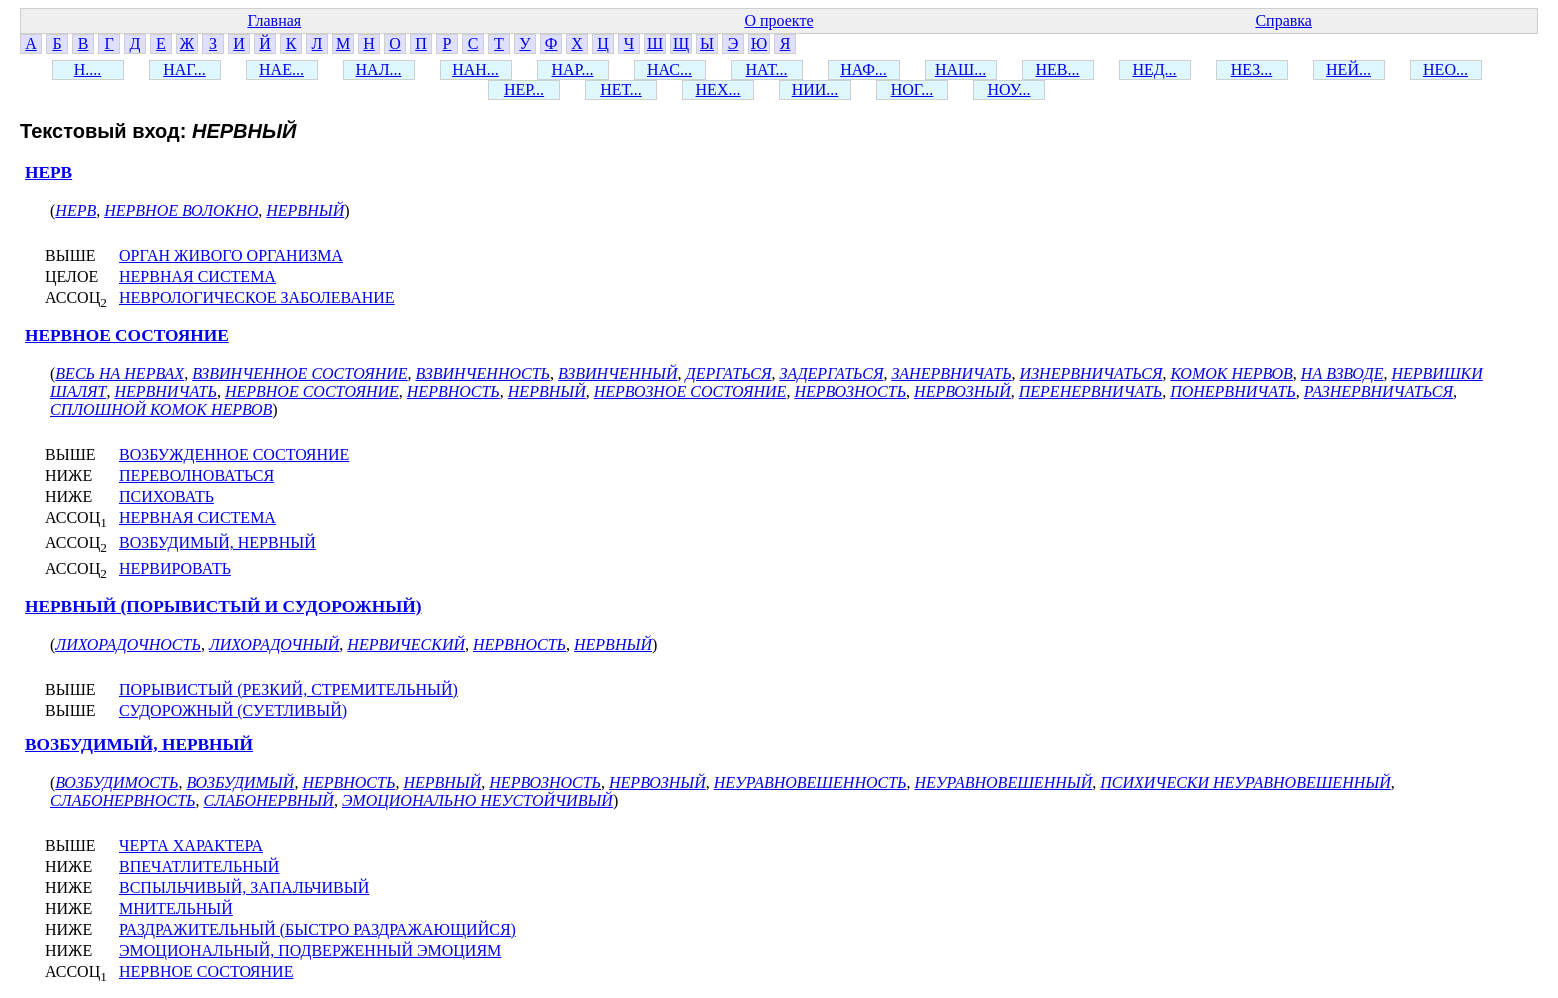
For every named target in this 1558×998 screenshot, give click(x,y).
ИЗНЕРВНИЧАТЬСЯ (1091, 373)
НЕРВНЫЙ (305, 210)
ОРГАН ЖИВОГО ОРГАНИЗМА (231, 255)
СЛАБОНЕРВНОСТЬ (122, 800)
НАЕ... (281, 69)
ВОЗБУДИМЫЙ (240, 782)
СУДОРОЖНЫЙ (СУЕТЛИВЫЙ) (233, 710)
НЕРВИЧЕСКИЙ (406, 644)
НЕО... (1445, 69)
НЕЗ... (1252, 69)
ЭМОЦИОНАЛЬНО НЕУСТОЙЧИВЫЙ (477, 800)
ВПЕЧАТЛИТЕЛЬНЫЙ (199, 866)
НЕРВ (48, 172)
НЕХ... (718, 89)
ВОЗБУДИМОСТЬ (116, 782)
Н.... (88, 69)
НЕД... (1154, 69)
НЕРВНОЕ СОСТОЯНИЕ (127, 335)
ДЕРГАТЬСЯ (728, 373)
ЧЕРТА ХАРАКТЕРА (191, 845)
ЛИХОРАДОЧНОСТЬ (128, 644)
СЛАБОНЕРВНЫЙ (268, 800)
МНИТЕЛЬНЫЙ (176, 908)
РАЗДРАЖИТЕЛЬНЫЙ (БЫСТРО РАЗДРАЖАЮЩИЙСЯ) (317, 929)
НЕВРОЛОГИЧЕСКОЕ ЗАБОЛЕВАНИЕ (257, 297)
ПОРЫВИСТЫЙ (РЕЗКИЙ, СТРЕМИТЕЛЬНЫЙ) (288, 689)
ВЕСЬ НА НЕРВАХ (119, 373)
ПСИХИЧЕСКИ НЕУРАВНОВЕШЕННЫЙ (1245, 782)
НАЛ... (379, 69)
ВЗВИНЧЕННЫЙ (617, 373)
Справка (1283, 20)
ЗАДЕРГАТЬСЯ (831, 373)
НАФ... (863, 69)
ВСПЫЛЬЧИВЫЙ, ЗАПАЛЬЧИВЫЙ (244, 887)
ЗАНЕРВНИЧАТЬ (951, 373)
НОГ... (912, 89)
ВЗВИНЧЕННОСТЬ (483, 373)
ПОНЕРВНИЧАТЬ (1233, 391)
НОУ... (1009, 89)
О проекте (778, 20)
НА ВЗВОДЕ (1342, 373)
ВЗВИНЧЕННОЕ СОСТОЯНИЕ (299, 373)
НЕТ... (621, 89)
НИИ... (815, 89)
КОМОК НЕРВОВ (1231, 373)
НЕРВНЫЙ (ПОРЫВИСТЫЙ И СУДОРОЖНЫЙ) (223, 606)
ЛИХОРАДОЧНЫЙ (274, 644)
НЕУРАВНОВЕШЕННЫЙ (1004, 782)
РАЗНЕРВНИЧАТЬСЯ (1378, 391)
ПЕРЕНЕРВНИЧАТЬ (1090, 391)
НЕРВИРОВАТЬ (175, 568)
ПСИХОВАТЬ (166, 496)
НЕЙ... (1348, 69)
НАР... (572, 69)
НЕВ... (1058, 69)
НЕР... (524, 89)
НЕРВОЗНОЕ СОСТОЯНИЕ (690, 391)
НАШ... (960, 69)
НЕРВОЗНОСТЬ (850, 391)
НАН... (475, 69)
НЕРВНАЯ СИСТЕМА (197, 276)
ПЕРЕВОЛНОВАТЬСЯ (196, 475)
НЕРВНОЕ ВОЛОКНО (181, 210)
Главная (274, 20)
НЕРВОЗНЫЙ (962, 391)
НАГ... (184, 69)
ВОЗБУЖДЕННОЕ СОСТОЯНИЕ (234, 454)
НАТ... (767, 69)
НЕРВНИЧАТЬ (165, 391)
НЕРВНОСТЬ (453, 391)
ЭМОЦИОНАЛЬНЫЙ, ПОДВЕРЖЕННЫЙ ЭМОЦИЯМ (310, 950)
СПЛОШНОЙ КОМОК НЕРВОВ (161, 409)
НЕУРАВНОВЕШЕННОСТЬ (810, 782)
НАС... (669, 69)
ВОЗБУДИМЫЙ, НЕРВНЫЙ (217, 542)
